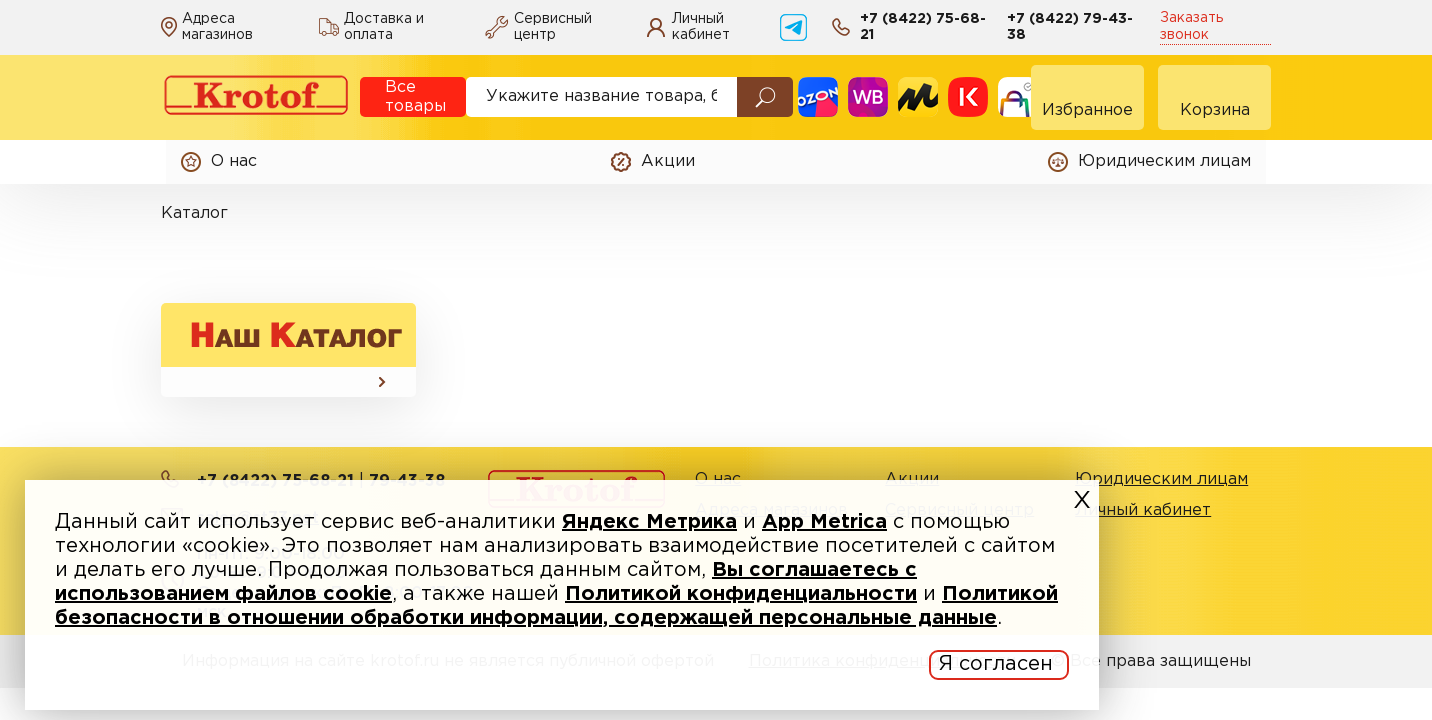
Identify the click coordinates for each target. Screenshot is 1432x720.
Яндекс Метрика (649, 522)
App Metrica (824, 522)
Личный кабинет (1143, 510)
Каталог (194, 213)
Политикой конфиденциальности (741, 594)
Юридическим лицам (1161, 479)
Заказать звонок (1191, 26)
